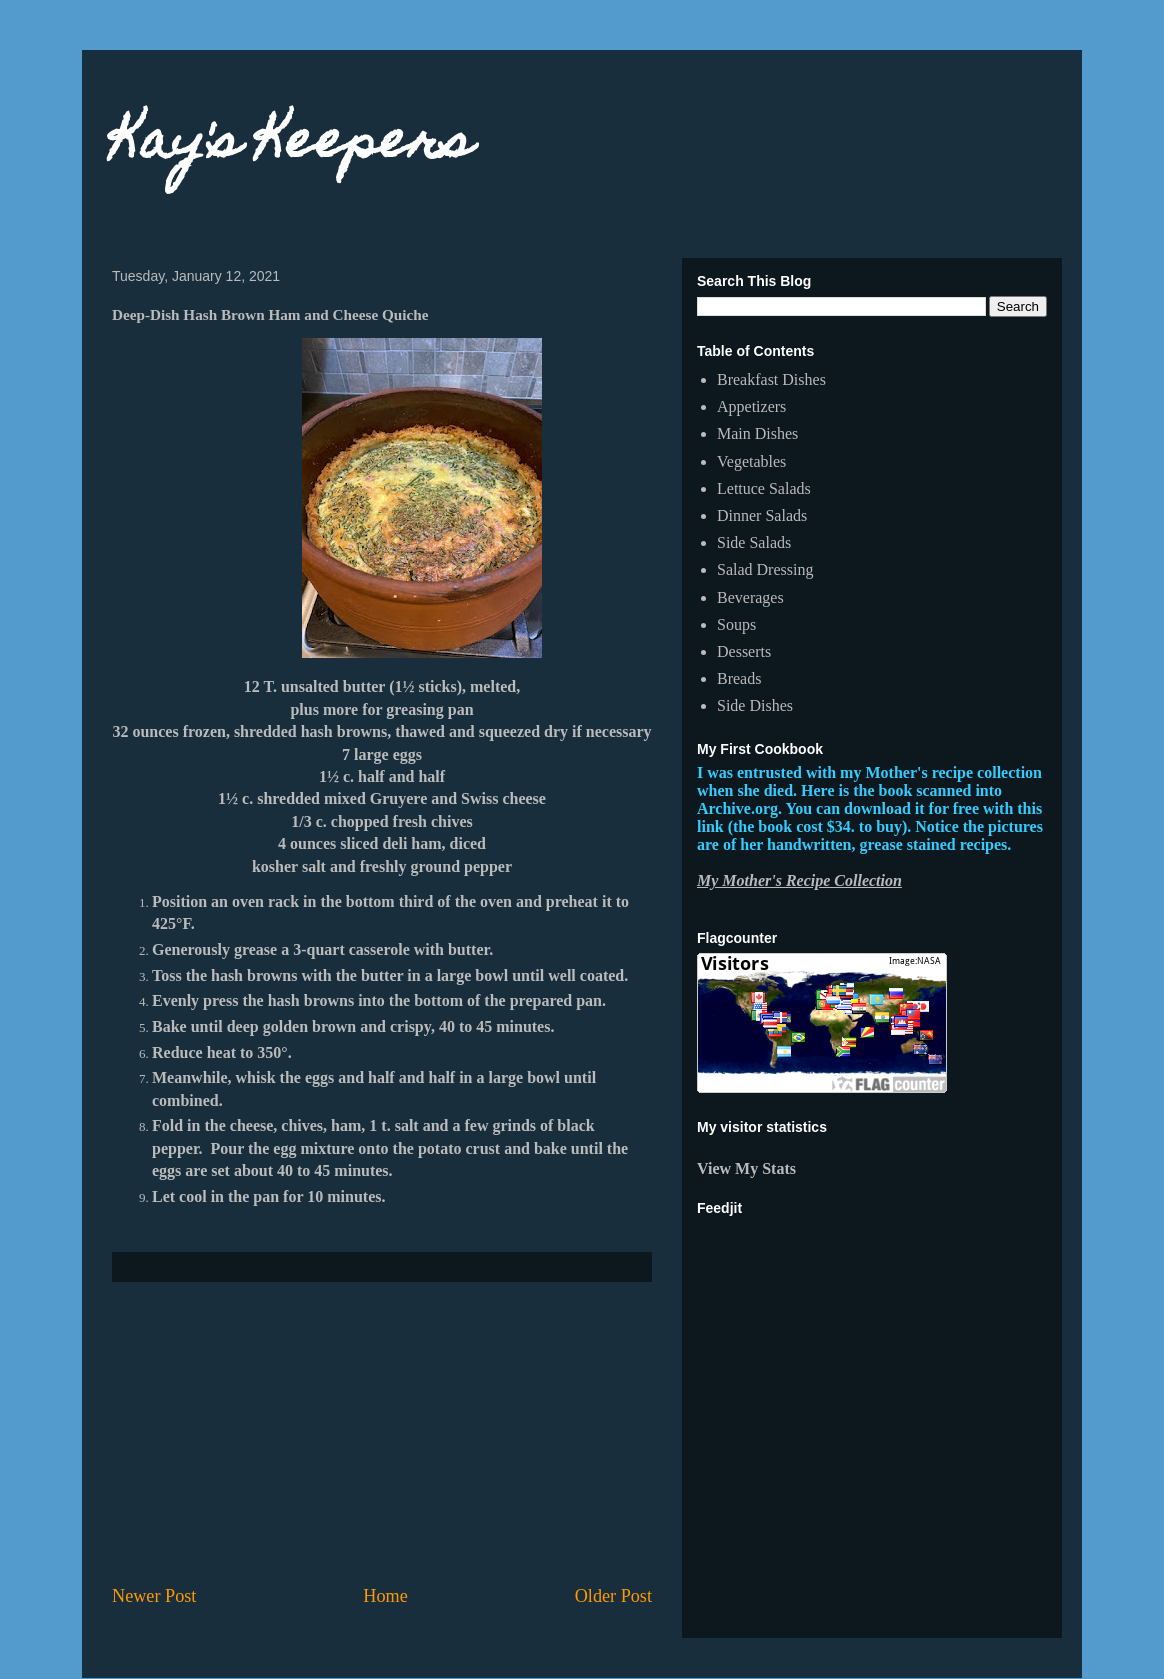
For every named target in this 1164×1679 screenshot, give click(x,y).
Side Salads (754, 542)
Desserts (744, 651)
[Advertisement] (382, 1433)
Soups (736, 624)
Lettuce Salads (764, 488)
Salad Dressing (765, 569)
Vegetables (751, 461)
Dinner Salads (762, 515)
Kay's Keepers (292, 145)
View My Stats (746, 1168)
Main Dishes (757, 433)
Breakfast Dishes (771, 379)
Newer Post (154, 1596)
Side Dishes (755, 705)
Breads (739, 678)
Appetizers (751, 406)
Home (385, 1596)
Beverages (750, 597)
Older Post (613, 1596)
